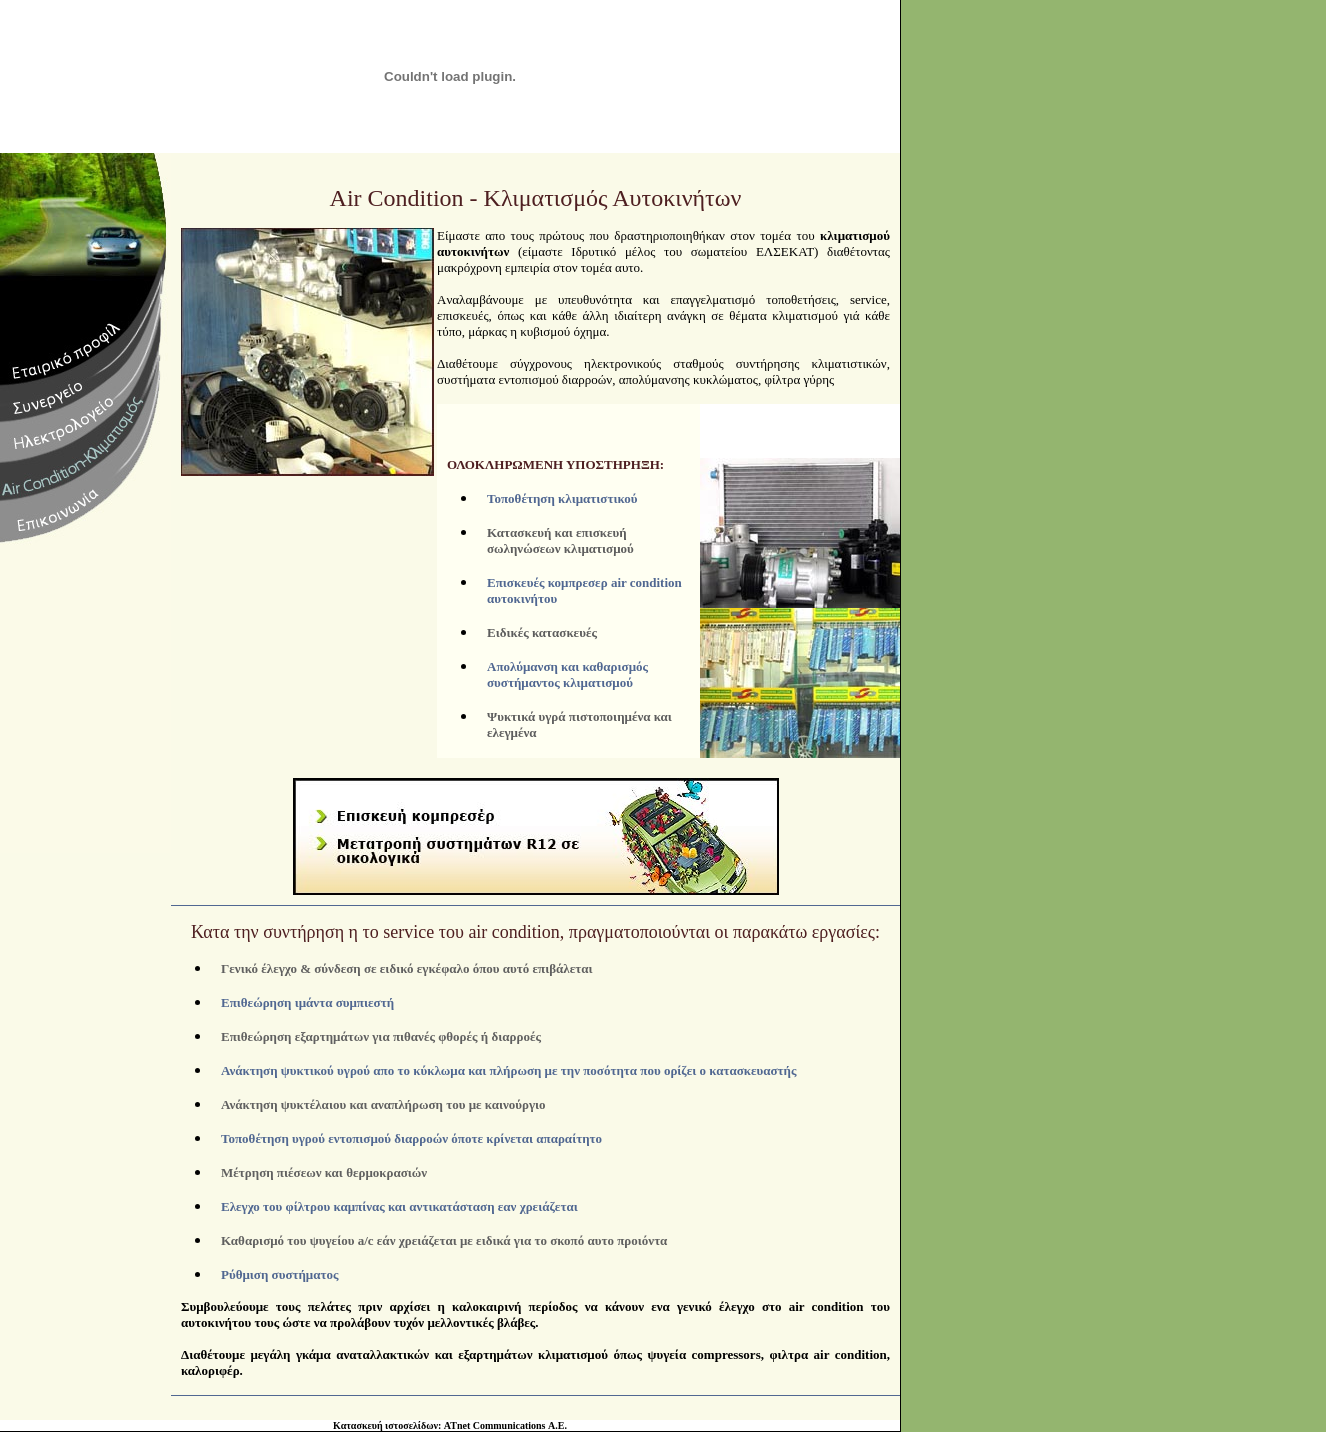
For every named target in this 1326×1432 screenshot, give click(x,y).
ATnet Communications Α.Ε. (505, 1409)
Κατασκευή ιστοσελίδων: (387, 1409)
